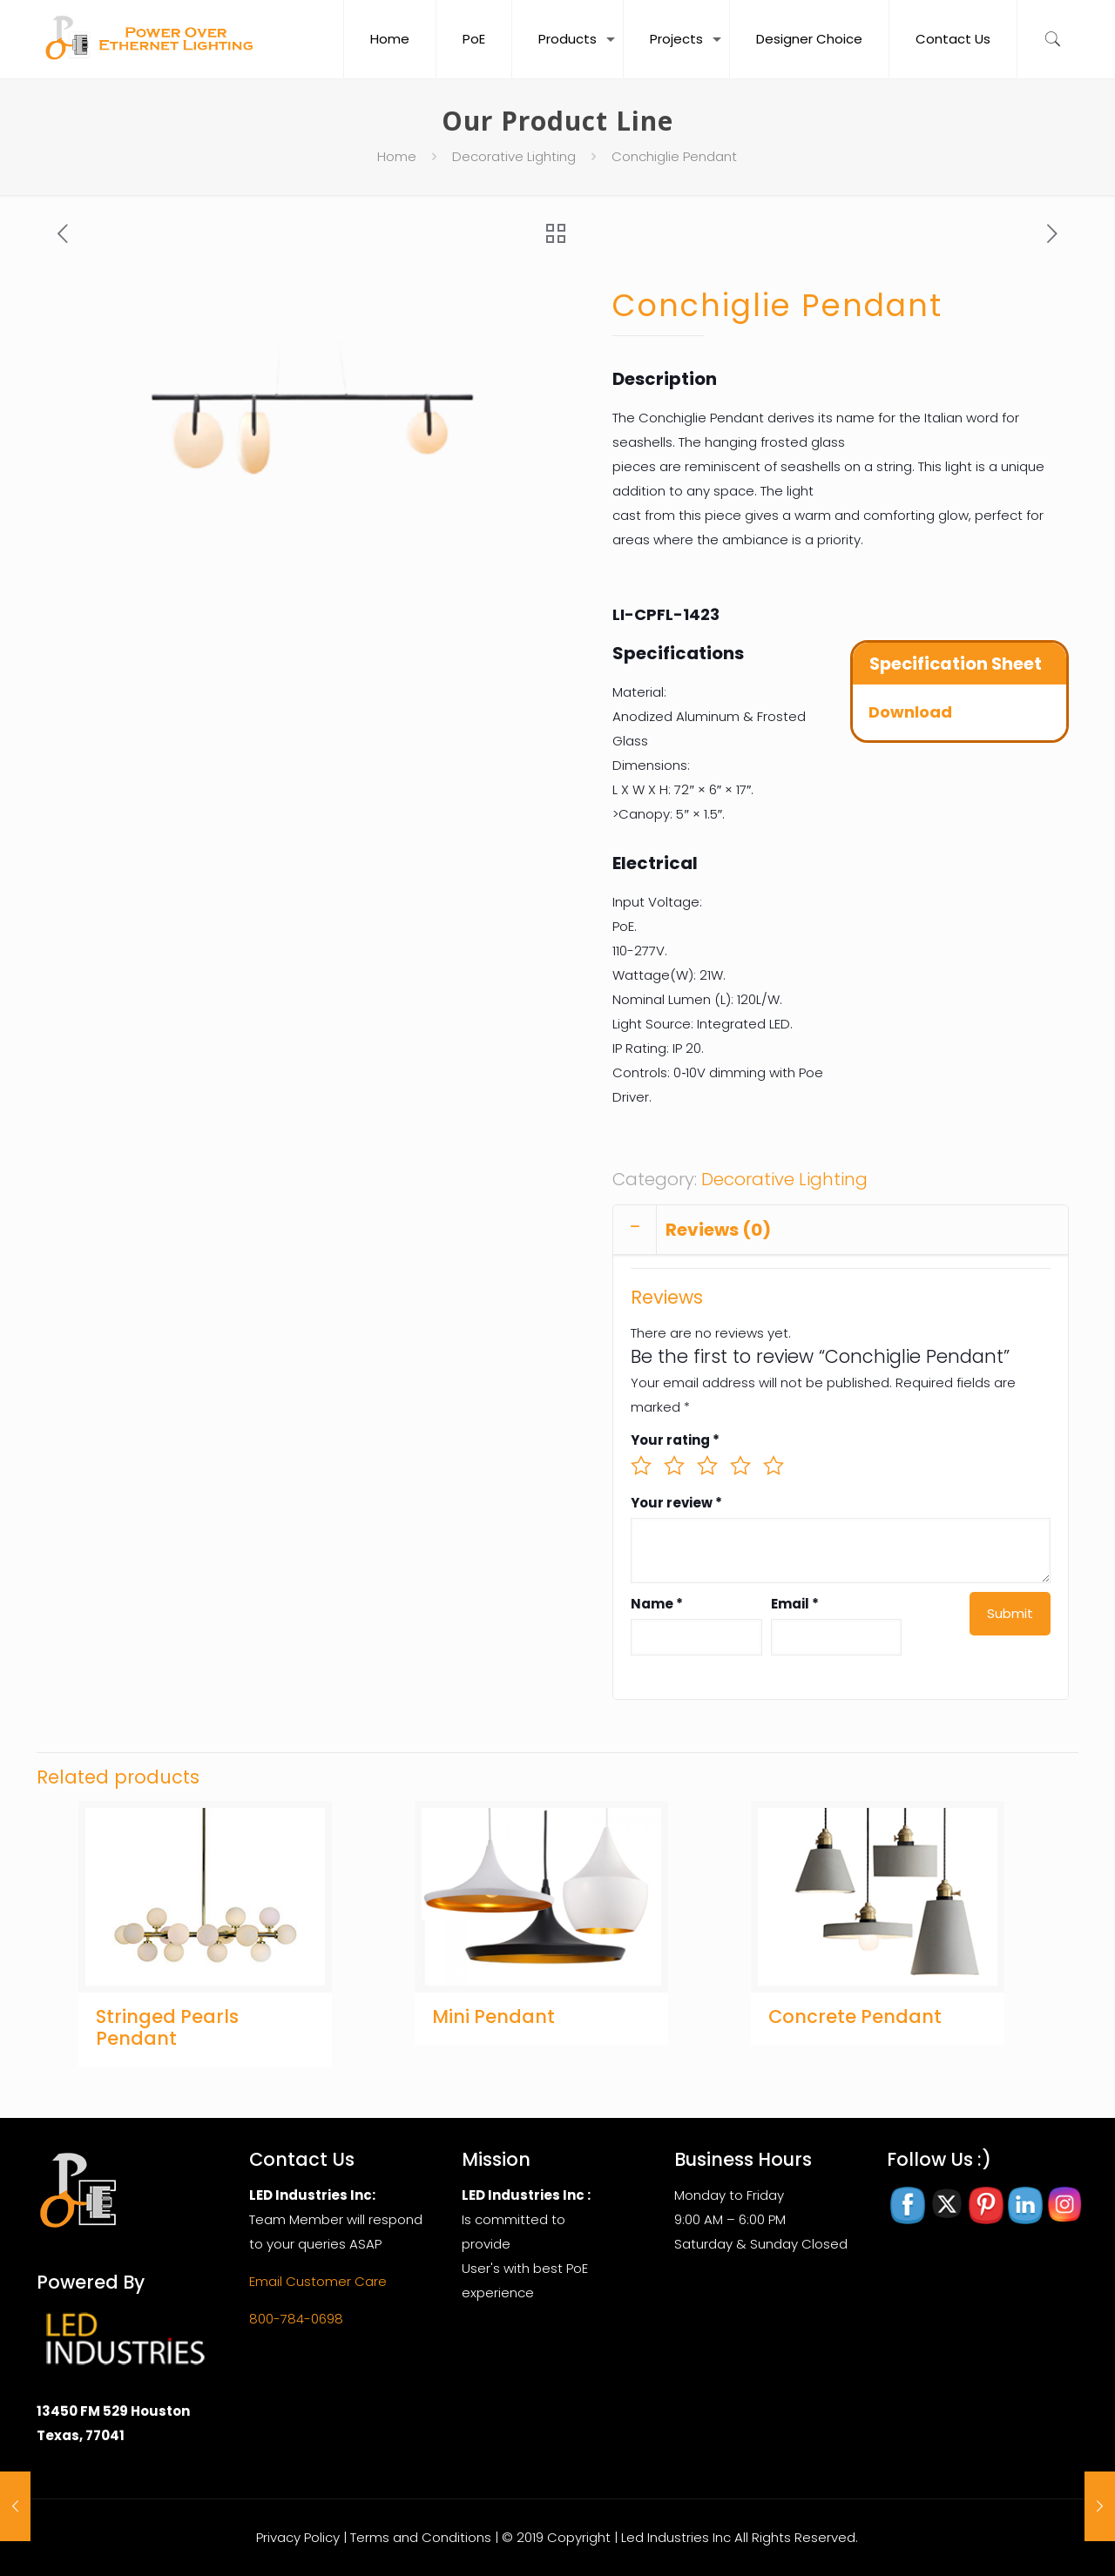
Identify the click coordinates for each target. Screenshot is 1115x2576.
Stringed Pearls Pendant (167, 2027)
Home (396, 156)
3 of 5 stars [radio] (707, 1465)
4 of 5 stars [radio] (740, 1465)
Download (910, 712)
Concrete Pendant (855, 2016)
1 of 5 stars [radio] (641, 1465)
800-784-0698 (296, 2319)
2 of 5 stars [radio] (674, 1465)
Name (657, 1604)
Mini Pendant (493, 2016)
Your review (676, 1503)
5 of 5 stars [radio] (773, 1465)
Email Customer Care (318, 2281)
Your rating (675, 1440)
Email (795, 1604)
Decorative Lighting (514, 156)
